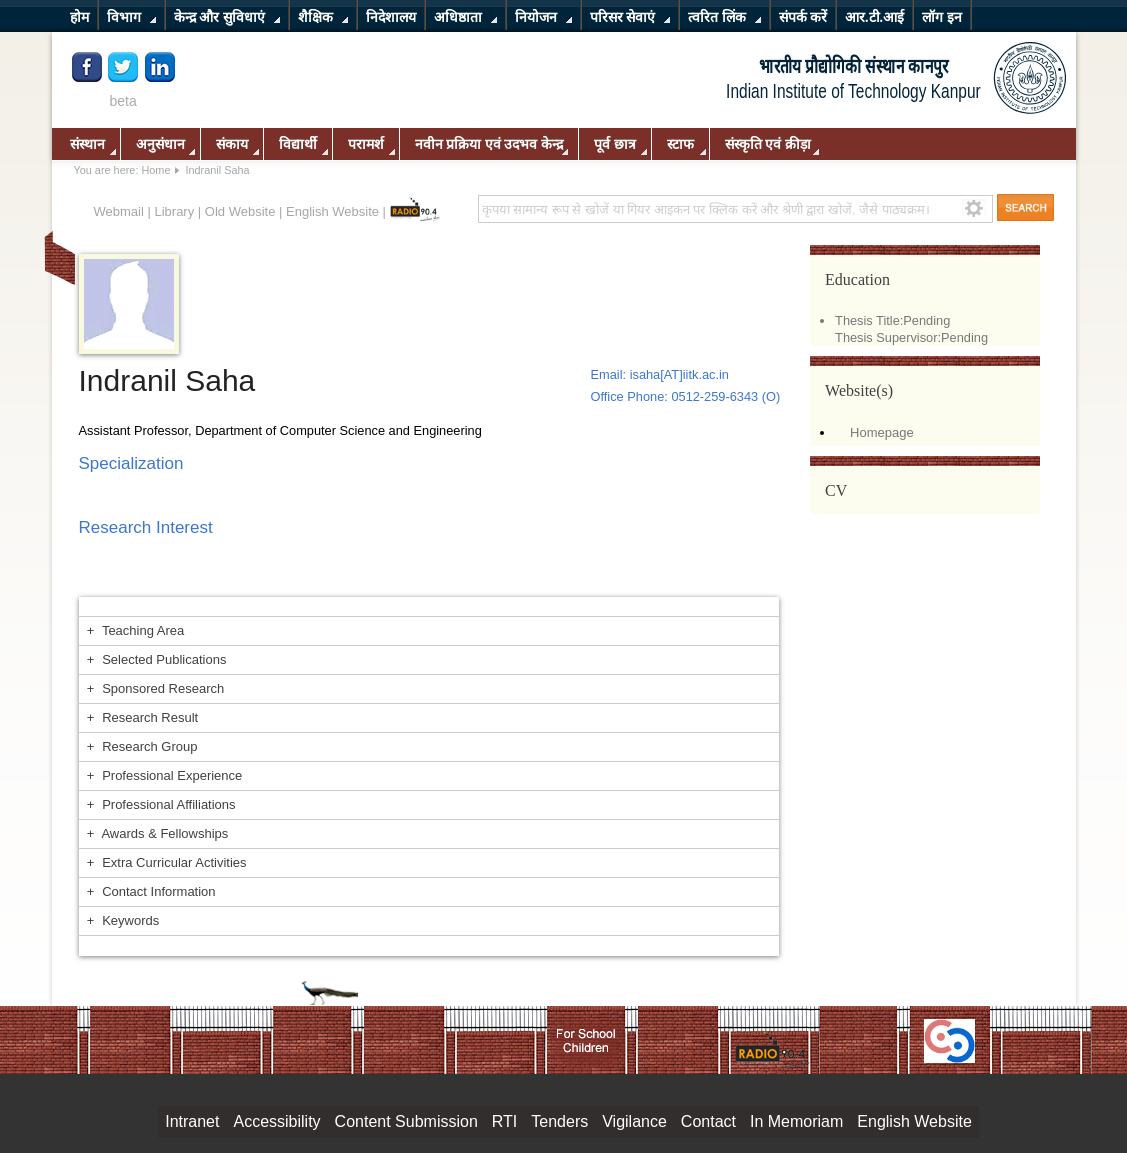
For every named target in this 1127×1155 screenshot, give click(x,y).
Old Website (240, 211)
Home (155, 170)
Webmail (119, 211)
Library (174, 211)
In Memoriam (796, 1121)
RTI (504, 1121)
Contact (708, 1121)
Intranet (192, 1121)
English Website (332, 211)
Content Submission (406, 1121)
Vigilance (634, 1121)
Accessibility (276, 1121)
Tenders (559, 1121)
